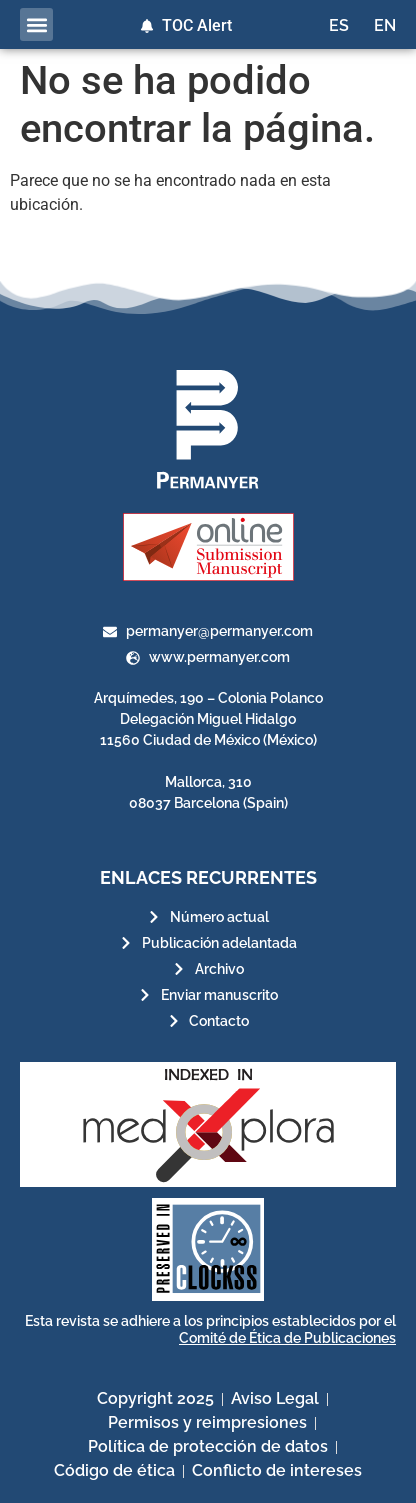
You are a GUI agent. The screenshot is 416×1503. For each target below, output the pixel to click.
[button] (36, 24)
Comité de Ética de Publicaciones (287, 1338)
